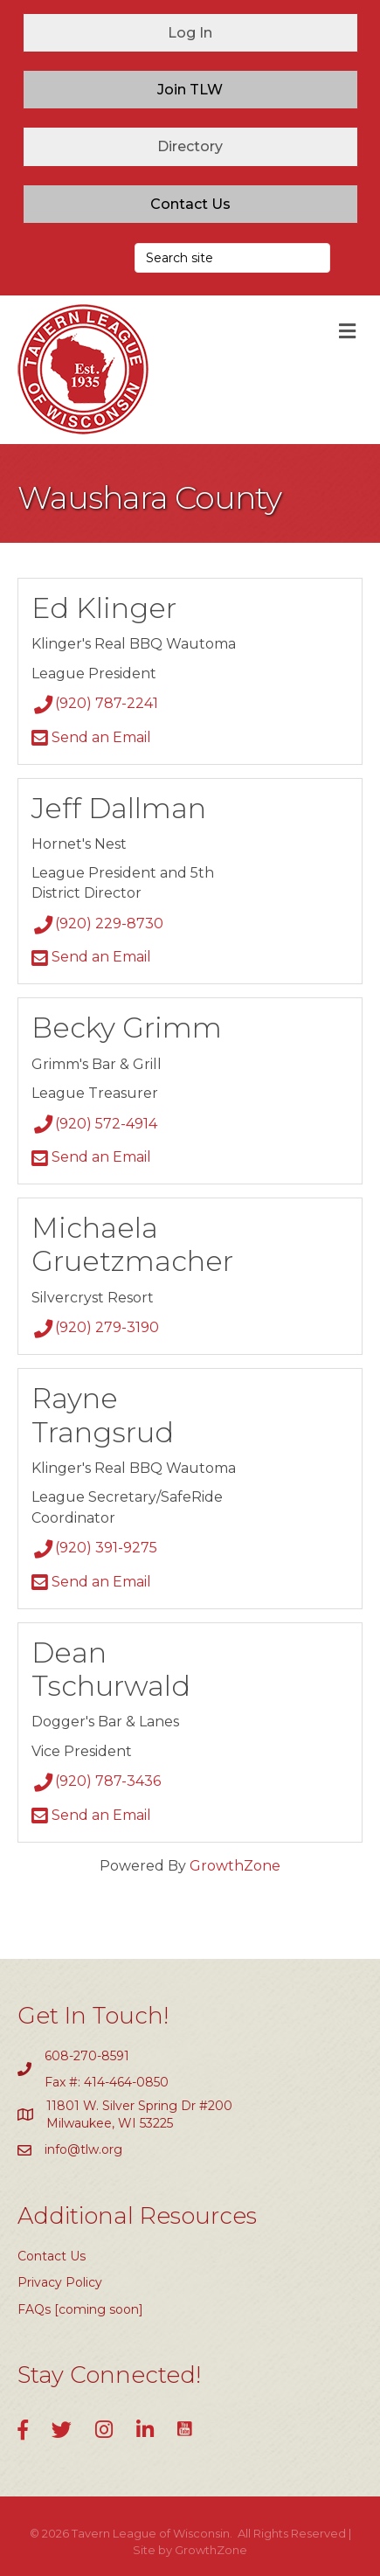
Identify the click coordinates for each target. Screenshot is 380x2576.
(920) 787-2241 (94, 703)
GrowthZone (235, 1865)
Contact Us (51, 2256)
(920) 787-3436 (96, 1781)
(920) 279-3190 (95, 1327)
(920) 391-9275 (94, 1547)
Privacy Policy (59, 2282)
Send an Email (91, 737)
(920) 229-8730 (97, 923)
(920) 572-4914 (94, 1123)
